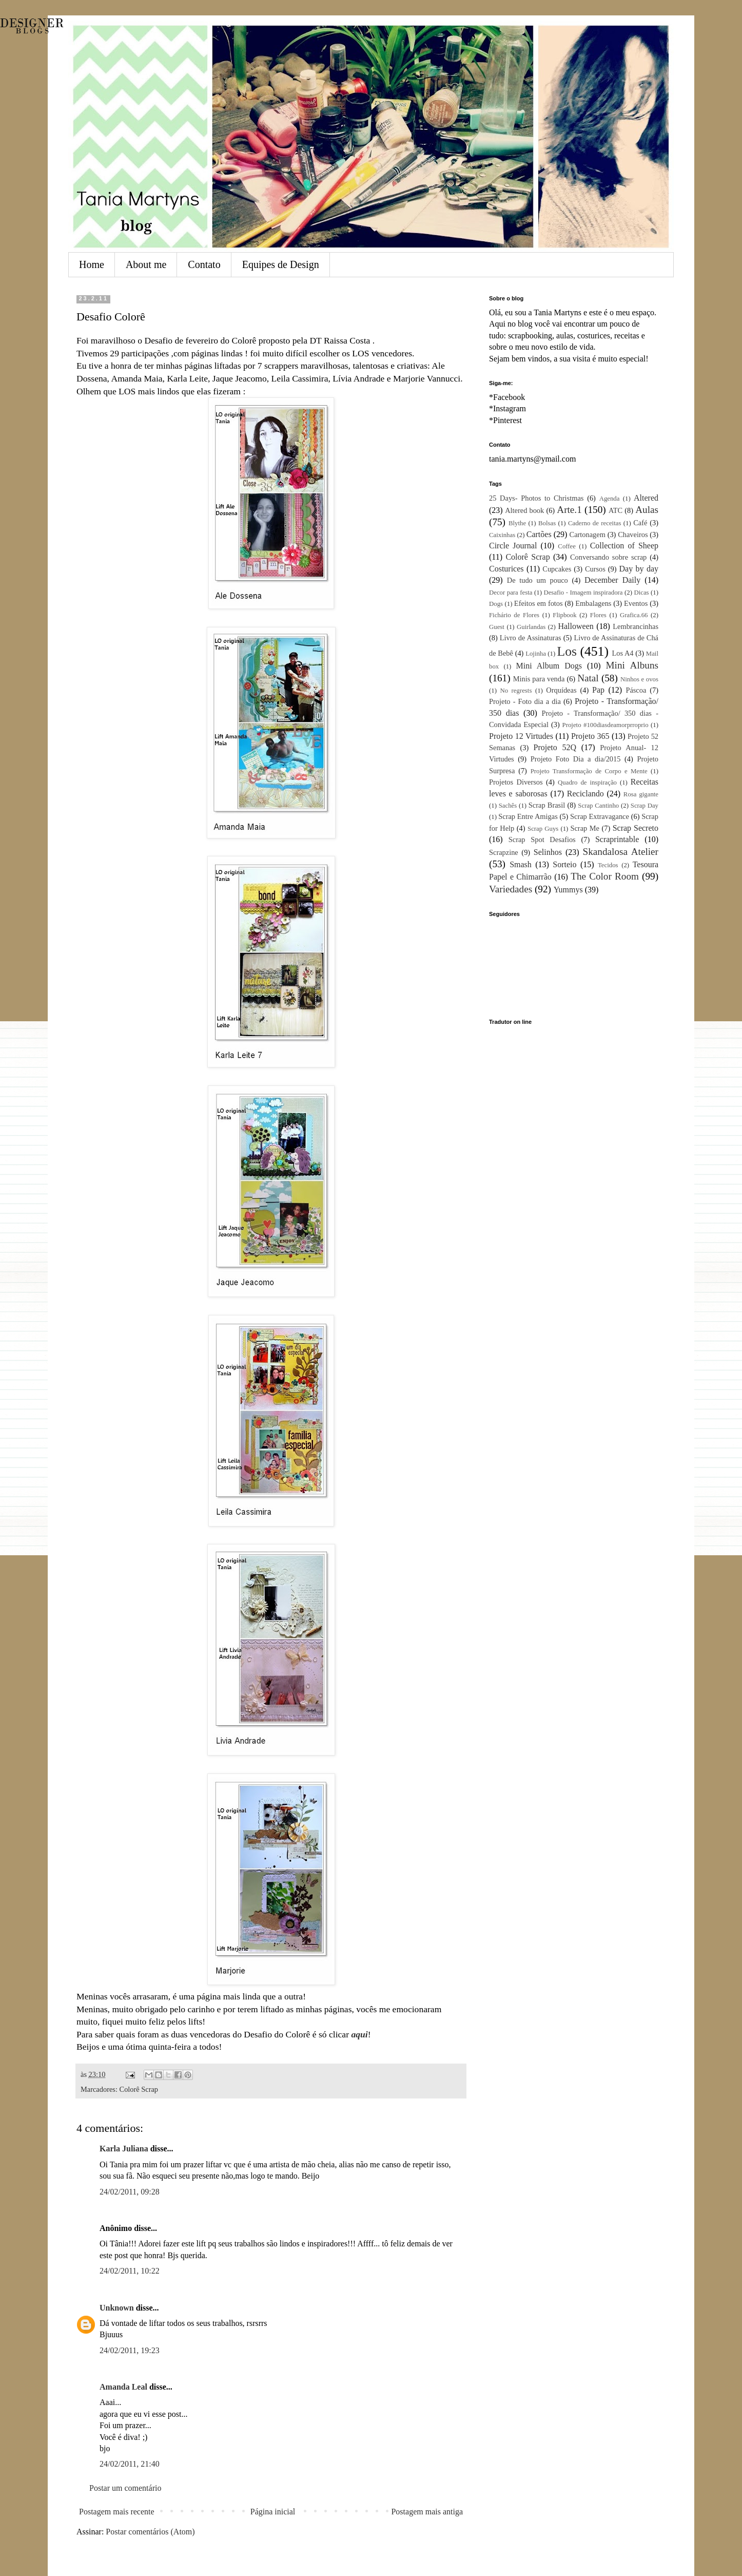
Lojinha (535, 653)
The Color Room (605, 876)
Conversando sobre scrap (608, 557)
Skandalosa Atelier (620, 851)
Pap (598, 689)
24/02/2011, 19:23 (130, 2350)
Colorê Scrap (139, 2089)
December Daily (612, 580)
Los (567, 651)
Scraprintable (617, 839)
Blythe (517, 523)
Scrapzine (503, 852)
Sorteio (564, 864)
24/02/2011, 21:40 (130, 2463)
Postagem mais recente (116, 2511)
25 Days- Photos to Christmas (536, 498)
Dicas (641, 592)
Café (640, 523)
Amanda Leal (123, 2386)
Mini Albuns (632, 665)
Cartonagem (588, 534)
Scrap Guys (543, 828)
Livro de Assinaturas (530, 638)
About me (146, 264)
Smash (521, 864)
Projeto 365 (590, 736)
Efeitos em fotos (538, 603)
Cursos (595, 569)
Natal (588, 678)
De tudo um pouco (537, 580)
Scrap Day (644, 805)
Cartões (539, 534)
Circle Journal (513, 545)
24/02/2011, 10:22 (130, 2270)
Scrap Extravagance (599, 816)
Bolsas (547, 523)
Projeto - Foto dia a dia (525, 701)
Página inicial (273, 2511)
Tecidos (608, 865)
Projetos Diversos (516, 782)
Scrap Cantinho (598, 805)
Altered (646, 497)
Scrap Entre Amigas (527, 816)
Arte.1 (569, 509)
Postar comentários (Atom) (150, 2531)
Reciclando (585, 793)
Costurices (506, 568)
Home (91, 264)
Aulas (646, 509)
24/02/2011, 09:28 (130, 2191)
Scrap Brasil (547, 805)
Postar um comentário (125, 2488)
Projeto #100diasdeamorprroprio (605, 725)
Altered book (524, 510)
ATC (615, 510)
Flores (598, 615)
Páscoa (636, 690)
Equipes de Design (280, 264)
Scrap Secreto (635, 828)
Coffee (567, 546)
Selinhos (548, 852)
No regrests (516, 690)
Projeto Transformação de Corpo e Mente (589, 771)
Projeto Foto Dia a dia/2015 (576, 759)
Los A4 (622, 653)
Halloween (575, 626)
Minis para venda (539, 679)
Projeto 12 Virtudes (521, 736)
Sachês (508, 805)
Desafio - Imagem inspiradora (582, 592)
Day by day (638, 568)
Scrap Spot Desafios (542, 839)
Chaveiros (633, 534)
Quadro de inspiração (587, 782)
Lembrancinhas (635, 626)
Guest (496, 627)
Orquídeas (561, 690)
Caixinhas (502, 535)
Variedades (510, 889)
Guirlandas (531, 627)
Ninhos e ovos (639, 679)
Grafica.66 (634, 615)
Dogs (496, 603)
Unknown (117, 2307)
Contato (204, 264)
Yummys (568, 889)
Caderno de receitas (594, 523)
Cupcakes (556, 569)
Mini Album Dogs (549, 665)
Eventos (636, 603)
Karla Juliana (124, 2148)
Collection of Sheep (624, 545)
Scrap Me (584, 828)
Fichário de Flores (514, 615)
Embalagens (593, 603)
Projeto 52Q (555, 747)
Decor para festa (510, 592)
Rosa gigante (640, 794)
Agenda (609, 498)
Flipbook (564, 615)
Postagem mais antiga (427, 2511)
